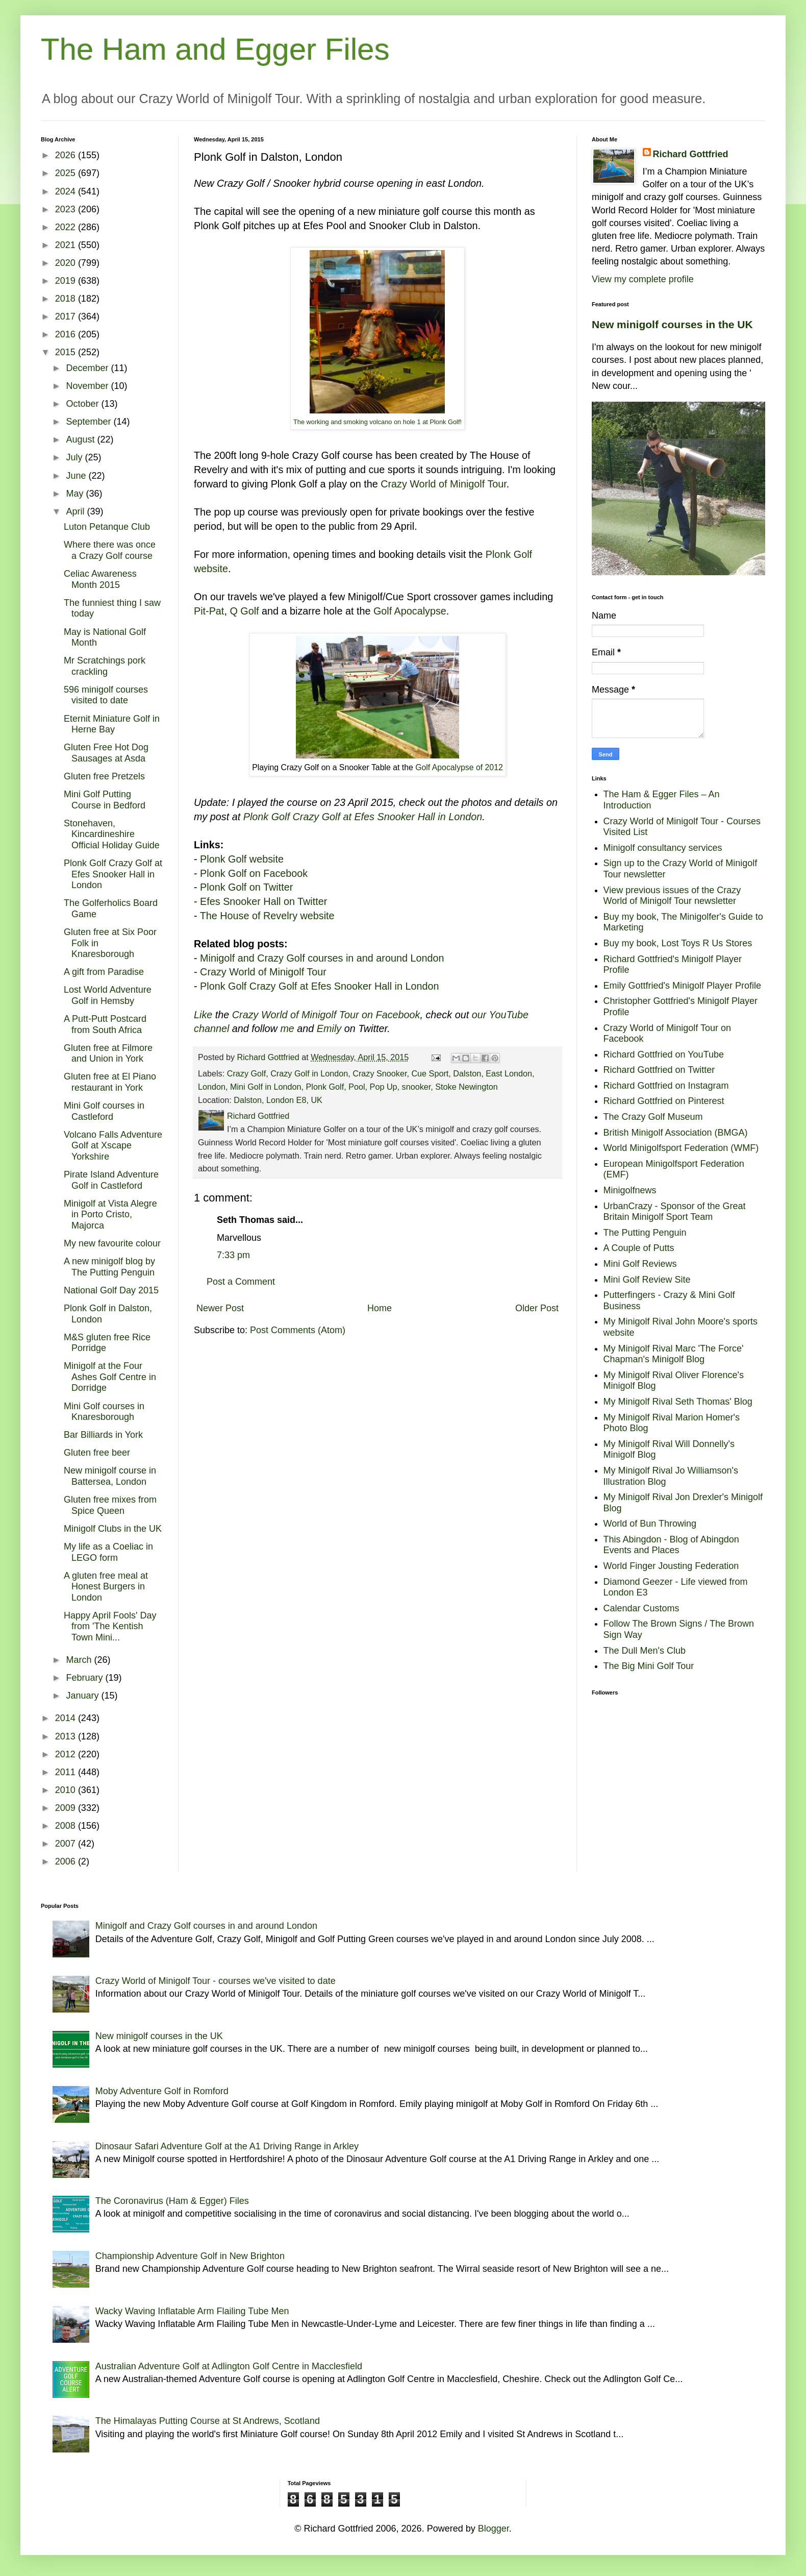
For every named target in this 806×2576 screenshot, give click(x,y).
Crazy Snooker (379, 1073)
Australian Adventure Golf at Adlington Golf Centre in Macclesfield (228, 2366)
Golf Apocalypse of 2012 (459, 767)
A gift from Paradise (104, 972)
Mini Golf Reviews (640, 1264)
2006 (66, 1861)
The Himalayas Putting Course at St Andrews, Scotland (207, 2421)
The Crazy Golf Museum (653, 1117)
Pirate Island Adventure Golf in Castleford (111, 1180)
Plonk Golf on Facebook (254, 873)
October (83, 404)
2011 (66, 1772)
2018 (66, 298)
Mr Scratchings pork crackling (104, 666)
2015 (66, 352)
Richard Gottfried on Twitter (659, 1070)
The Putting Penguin (645, 1233)
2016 (66, 334)
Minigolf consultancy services (662, 848)
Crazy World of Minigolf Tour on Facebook (326, 1014)
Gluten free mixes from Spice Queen (110, 1505)
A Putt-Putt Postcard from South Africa (105, 1024)
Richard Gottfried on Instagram (666, 1086)
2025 (66, 173)
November (88, 386)
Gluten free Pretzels (104, 776)
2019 (66, 281)
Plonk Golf (325, 1086)
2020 (66, 263)
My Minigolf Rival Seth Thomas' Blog (677, 1401)
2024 (66, 191)
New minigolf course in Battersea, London (110, 1476)
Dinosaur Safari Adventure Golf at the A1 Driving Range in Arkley (227, 2146)
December (88, 368)
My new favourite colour (112, 1243)
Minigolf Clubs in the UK (113, 1529)
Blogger (493, 2528)
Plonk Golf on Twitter (246, 887)
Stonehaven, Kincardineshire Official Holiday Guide (112, 834)
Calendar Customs (641, 1608)
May (76, 493)
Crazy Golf (246, 1073)
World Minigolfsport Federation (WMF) (681, 1148)
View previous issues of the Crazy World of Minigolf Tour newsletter (672, 895)
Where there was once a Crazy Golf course (110, 550)
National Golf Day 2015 (111, 1290)
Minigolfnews (630, 1190)
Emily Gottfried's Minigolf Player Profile (682, 985)
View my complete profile (643, 279)
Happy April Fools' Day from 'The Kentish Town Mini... (110, 1626)
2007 (66, 1843)
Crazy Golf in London (309, 1073)
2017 (66, 316)
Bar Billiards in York (103, 1435)
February (85, 1678)
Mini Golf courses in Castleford (104, 1111)
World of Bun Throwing (649, 1523)
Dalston (467, 1073)
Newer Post (220, 1308)
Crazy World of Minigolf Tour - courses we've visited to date (215, 1981)
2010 (66, 1790)
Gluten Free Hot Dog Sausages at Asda (106, 753)
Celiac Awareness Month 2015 (100, 579)
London (211, 1086)
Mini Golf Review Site (647, 1279)
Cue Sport (429, 1073)
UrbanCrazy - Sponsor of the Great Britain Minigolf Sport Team (674, 1211)
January (83, 1695)
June (77, 476)
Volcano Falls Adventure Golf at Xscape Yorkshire (113, 1146)
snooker (416, 1086)
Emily (329, 1028)
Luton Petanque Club (107, 527)
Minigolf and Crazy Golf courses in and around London (322, 958)
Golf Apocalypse (409, 611)
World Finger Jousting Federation (671, 1566)
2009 (66, 1808)
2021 (66, 245)
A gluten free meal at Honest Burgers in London (106, 1587)
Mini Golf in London (265, 1086)
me (287, 1028)
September (89, 421)
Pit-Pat (209, 611)
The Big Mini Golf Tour (648, 1666)
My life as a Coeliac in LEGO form (108, 1552)
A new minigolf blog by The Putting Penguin (109, 1267)
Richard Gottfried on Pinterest (663, 1101)
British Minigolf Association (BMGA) (675, 1132)
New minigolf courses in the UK (672, 324)
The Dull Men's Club (644, 1651)
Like (203, 1014)
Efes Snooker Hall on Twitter (263, 901)
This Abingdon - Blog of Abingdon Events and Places (671, 1545)
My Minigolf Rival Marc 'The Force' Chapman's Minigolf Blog (673, 1354)
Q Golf (244, 611)
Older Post (537, 1308)
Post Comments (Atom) (297, 1330)
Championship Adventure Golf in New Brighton (190, 2256)
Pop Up (383, 1086)
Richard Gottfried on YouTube (663, 1054)
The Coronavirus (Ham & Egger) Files (172, 2201)
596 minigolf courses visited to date (106, 695)
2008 (66, 1826)
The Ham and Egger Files (215, 49)
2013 (66, 1736)
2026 (66, 155)
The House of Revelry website (267, 915)
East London (509, 1073)
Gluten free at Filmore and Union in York (108, 1053)
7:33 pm (233, 1255)
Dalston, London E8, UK (278, 1100)
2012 (66, 1754)
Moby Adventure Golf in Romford (162, 2091)
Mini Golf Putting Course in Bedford (104, 800)
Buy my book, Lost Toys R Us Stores (677, 943)
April (76, 511)
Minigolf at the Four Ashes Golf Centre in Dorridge (110, 1377)
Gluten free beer (97, 1453)
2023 (66, 209)
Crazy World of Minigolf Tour (444, 483)
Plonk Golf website (242, 859)
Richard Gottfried (690, 154)
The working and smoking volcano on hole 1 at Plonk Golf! (377, 422)
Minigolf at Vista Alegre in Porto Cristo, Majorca (110, 1214)
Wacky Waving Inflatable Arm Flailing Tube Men (192, 2311)
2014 (66, 1718)
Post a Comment (241, 1282)
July (75, 457)
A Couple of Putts (638, 1248)
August (81, 439)
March (80, 1660)
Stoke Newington (466, 1086)
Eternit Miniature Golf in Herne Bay (112, 724)
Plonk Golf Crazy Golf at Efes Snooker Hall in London (362, 816)
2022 (66, 227)
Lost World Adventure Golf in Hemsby (108, 995)
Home (379, 1308)
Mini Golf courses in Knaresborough (104, 1411)
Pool (356, 1086)
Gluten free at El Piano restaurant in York (110, 1082)
